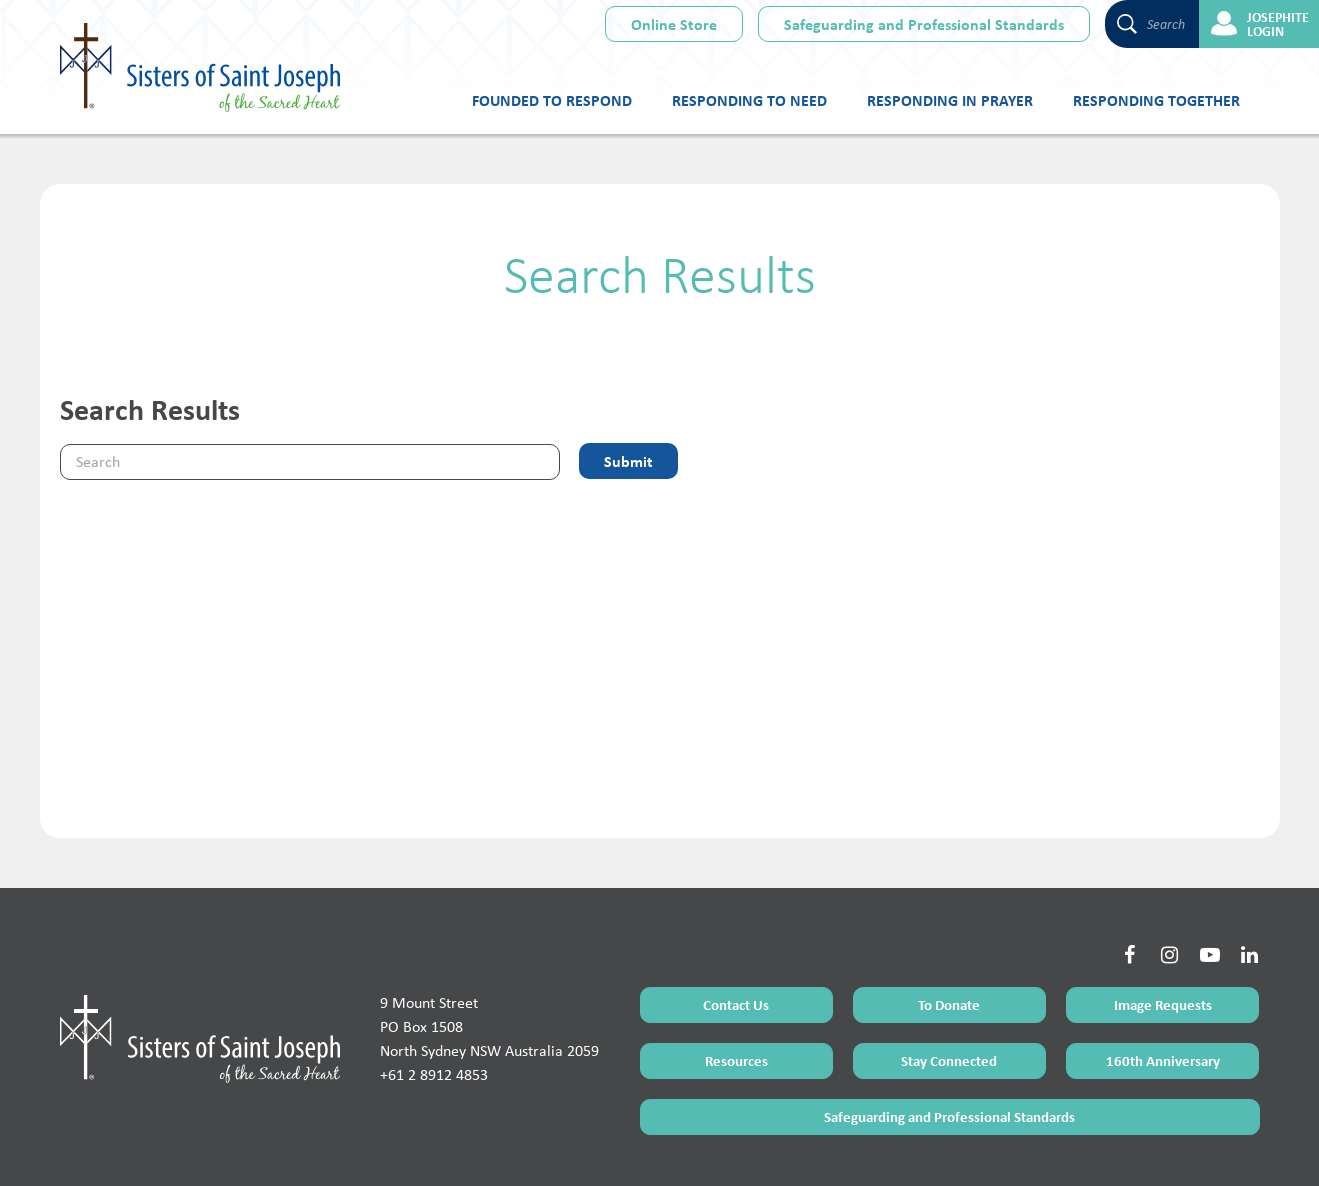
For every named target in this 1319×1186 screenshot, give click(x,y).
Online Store (674, 24)
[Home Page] (200, 960)
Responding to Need (749, 100)
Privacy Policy (731, 1148)
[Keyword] (310, 462)
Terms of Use (609, 1148)
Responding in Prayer (950, 100)
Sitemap (669, 1148)
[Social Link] (1130, 877)
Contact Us (736, 926)
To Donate (949, 926)
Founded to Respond (552, 100)
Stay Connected (949, 982)
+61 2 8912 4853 (434, 996)
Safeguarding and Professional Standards (924, 24)
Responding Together (1156, 100)
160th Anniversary (1163, 982)
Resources (736, 982)
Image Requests (1163, 926)
